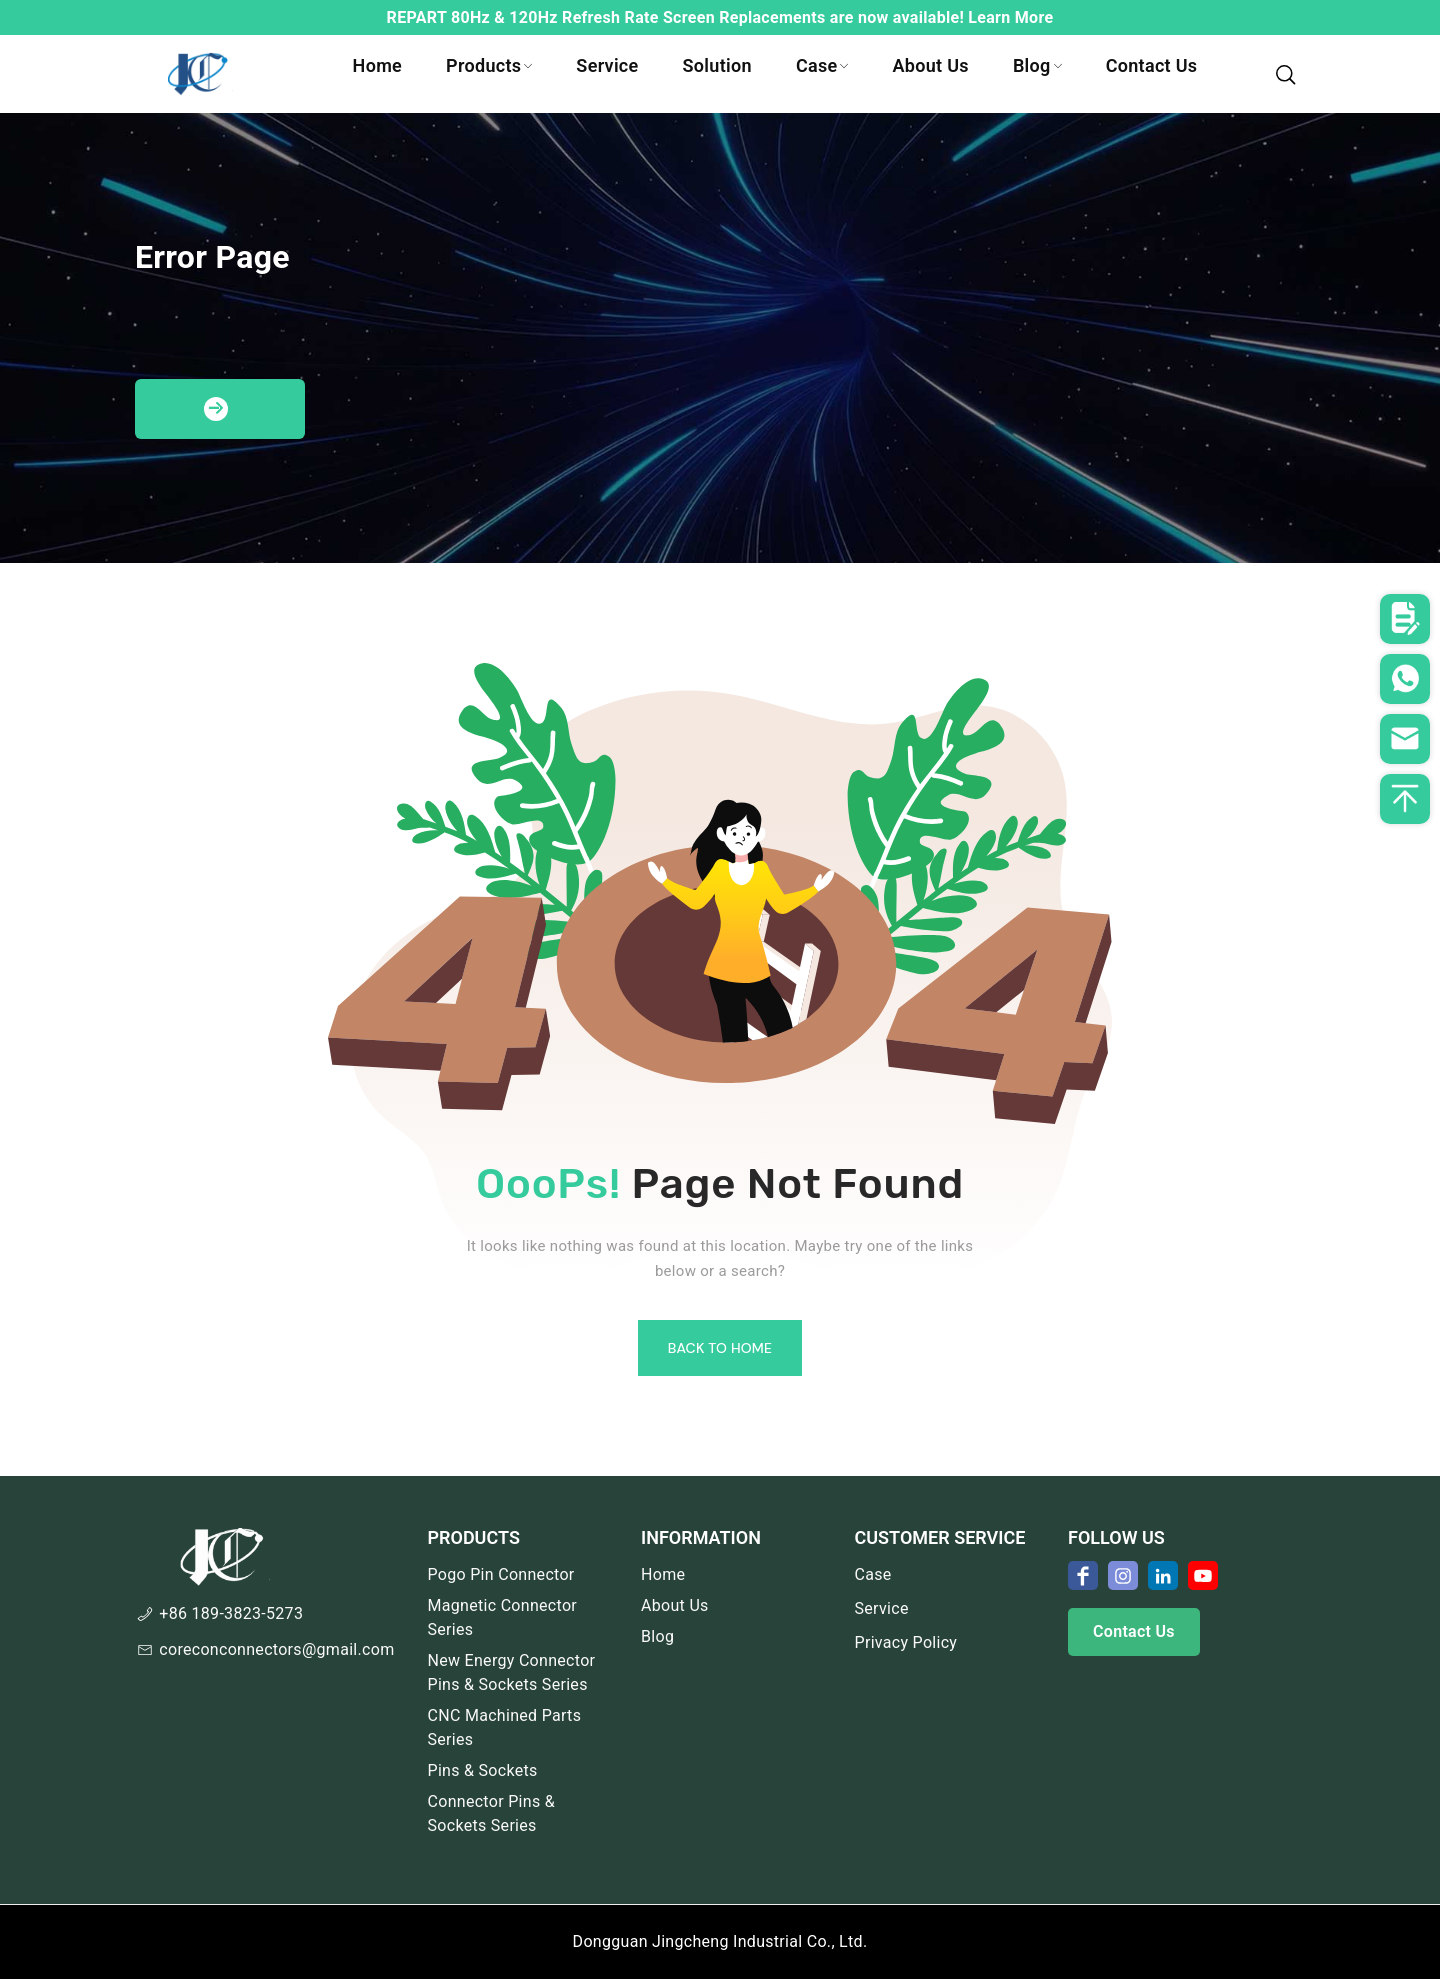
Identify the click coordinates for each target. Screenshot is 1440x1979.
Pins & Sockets (483, 1770)
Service (607, 65)
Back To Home (720, 1348)
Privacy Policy (906, 1642)
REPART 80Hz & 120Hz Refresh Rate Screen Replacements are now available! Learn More (720, 17)
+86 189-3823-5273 (231, 1613)
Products (489, 65)
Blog (1037, 65)
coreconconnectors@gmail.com (276, 1649)
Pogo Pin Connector (501, 1574)
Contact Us (1152, 65)
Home (377, 65)
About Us (930, 65)
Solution (717, 65)
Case (822, 65)
